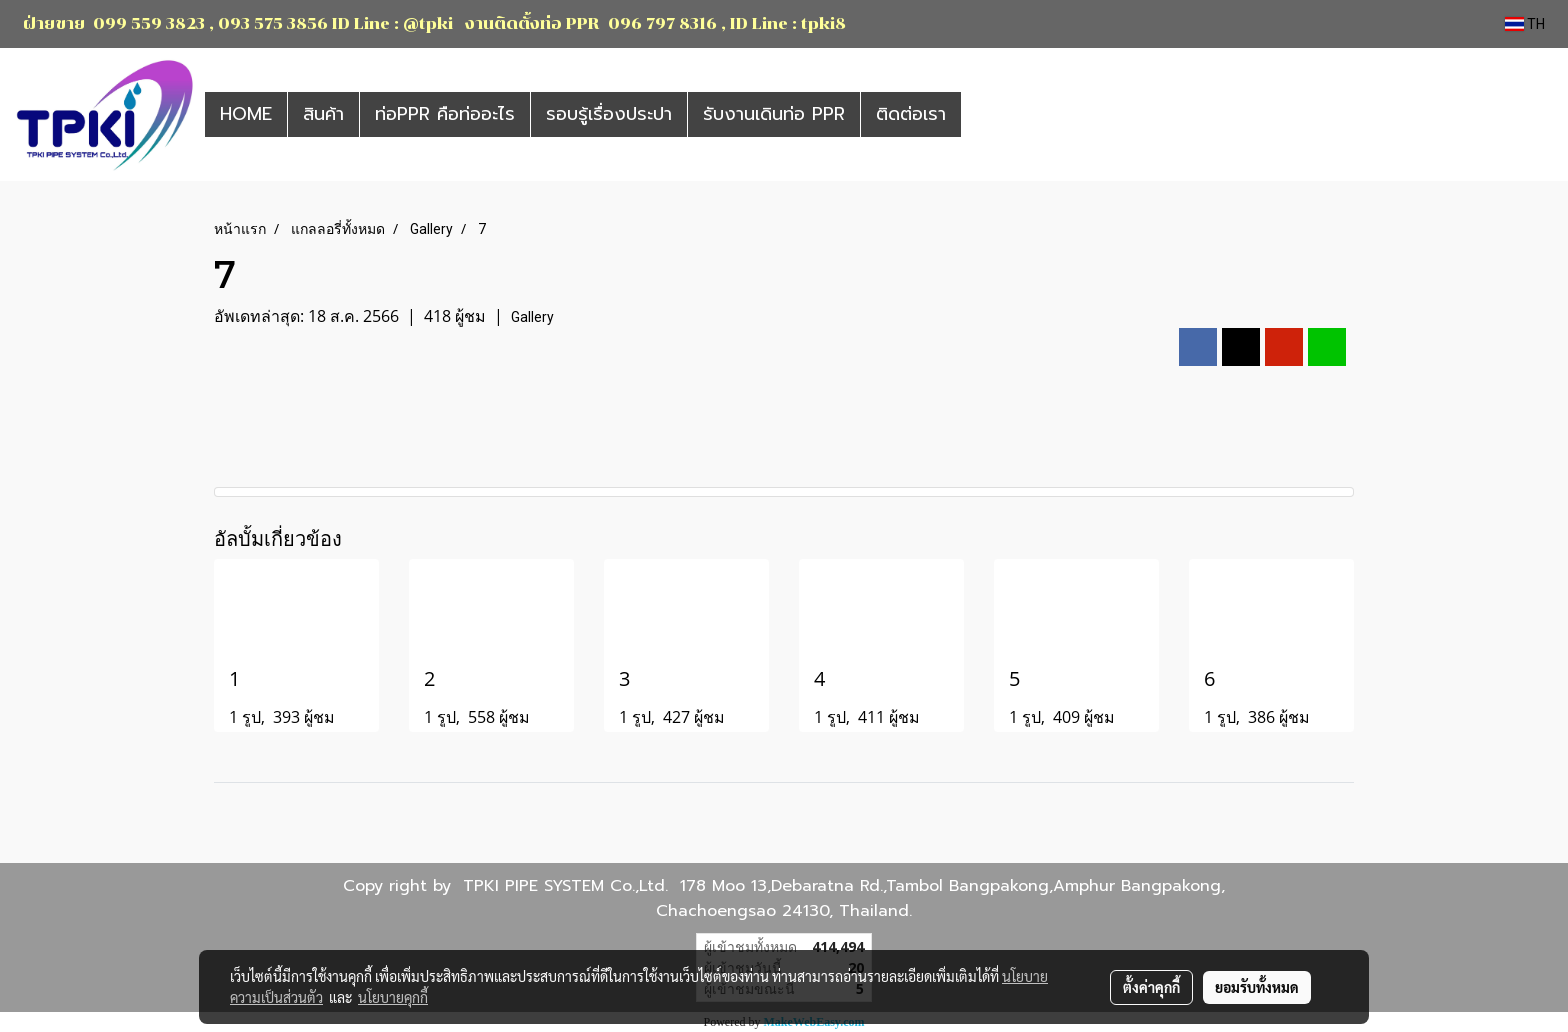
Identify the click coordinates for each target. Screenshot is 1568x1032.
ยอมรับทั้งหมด (1257, 987)
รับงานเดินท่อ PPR (774, 114)
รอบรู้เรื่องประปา (609, 114)
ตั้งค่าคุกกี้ (1151, 987)
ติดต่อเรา (911, 114)
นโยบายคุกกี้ (393, 997)
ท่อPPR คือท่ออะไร (445, 114)
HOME (246, 114)
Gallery (532, 317)
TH (1525, 24)
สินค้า (323, 114)
